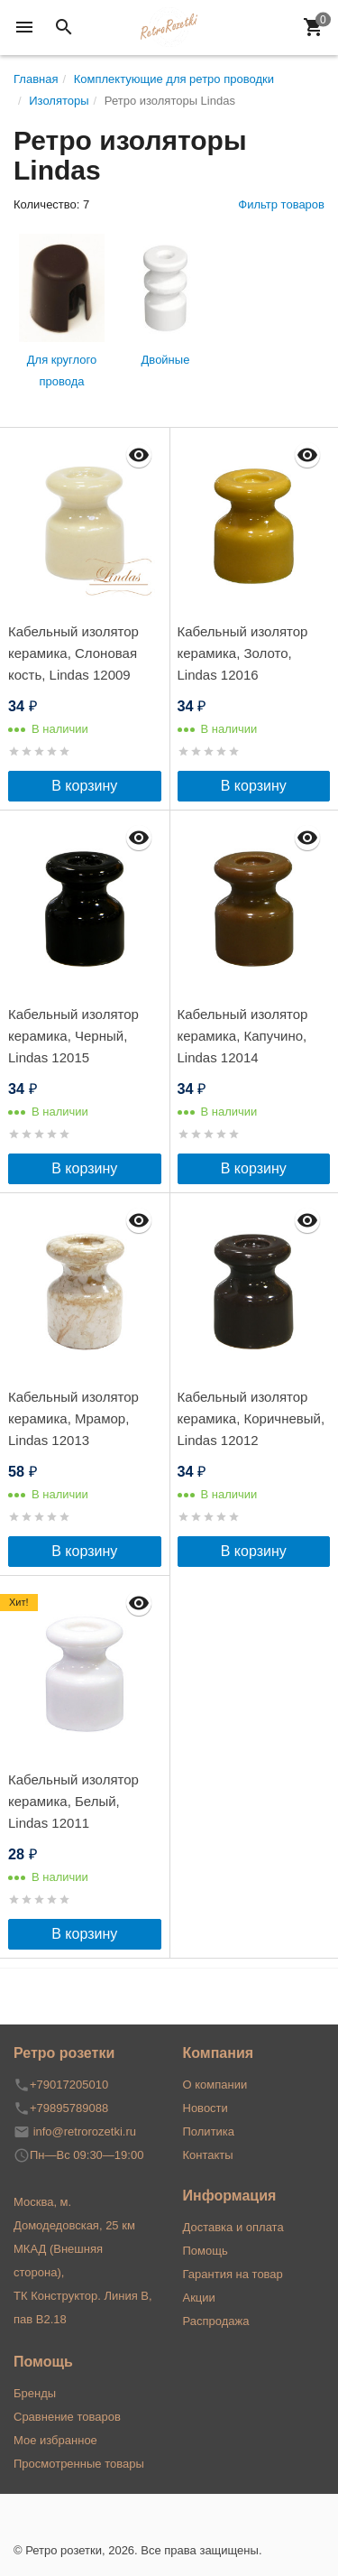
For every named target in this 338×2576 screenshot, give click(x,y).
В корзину (84, 785)
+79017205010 (69, 2084)
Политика (209, 2131)
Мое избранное (55, 2440)
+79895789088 (69, 2108)
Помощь (205, 2250)
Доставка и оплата (233, 2227)
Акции (199, 2297)
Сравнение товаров (67, 2416)
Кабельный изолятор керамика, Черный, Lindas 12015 (73, 1035)
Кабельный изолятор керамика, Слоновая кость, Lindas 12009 (73, 653)
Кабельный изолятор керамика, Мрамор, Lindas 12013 (73, 1418)
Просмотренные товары (79, 2463)
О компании (215, 2084)
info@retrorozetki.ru (84, 2131)
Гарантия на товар (233, 2274)
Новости (205, 2108)
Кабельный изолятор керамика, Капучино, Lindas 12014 (243, 1035)
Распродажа (216, 2321)
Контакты (208, 2155)
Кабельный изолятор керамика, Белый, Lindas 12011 (73, 1801)
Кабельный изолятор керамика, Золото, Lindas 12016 (243, 653)
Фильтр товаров (281, 204)
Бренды (35, 2393)
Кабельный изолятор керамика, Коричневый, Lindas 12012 (251, 1418)
